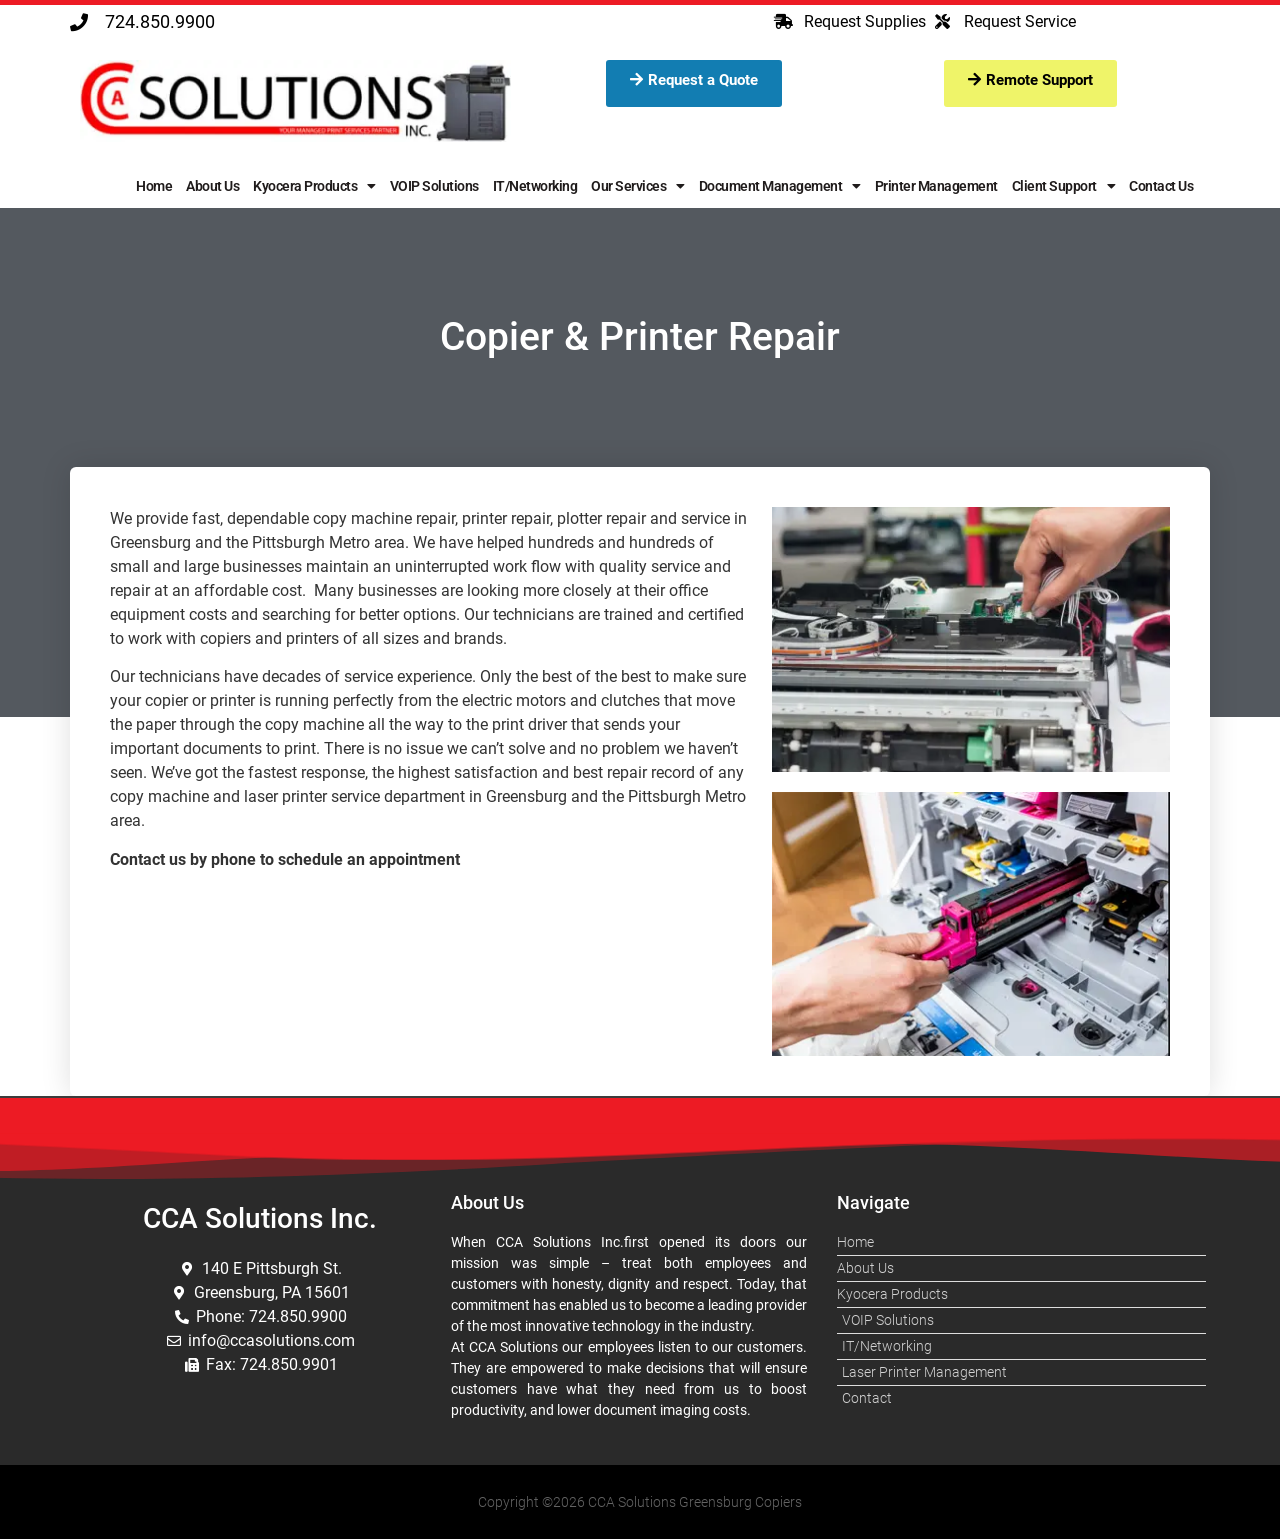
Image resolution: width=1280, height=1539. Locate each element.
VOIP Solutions (434, 186)
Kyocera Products (314, 186)
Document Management (780, 186)
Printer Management (936, 186)
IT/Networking (535, 186)
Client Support (1064, 186)
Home (154, 186)
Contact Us (1161, 186)
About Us (212, 186)
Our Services (638, 186)
